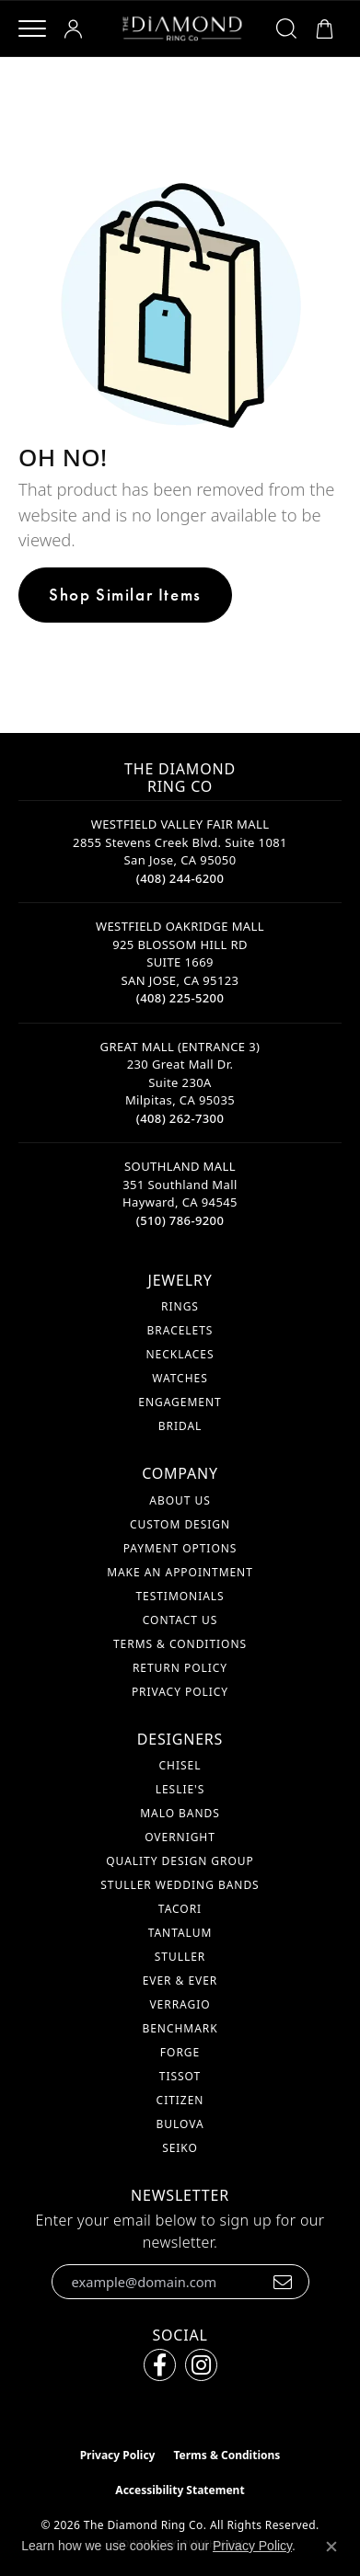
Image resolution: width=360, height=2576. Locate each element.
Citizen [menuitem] (180, 2100)
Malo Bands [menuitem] (180, 1813)
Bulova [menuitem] (179, 2124)
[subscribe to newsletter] (283, 2281)
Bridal (180, 1426)
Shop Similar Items (125, 594)
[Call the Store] (180, 878)
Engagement (179, 1402)
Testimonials (179, 1596)
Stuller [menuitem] (180, 1956)
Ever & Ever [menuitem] (180, 1980)
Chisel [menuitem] (180, 1765)
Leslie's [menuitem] (180, 1789)
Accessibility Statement (179, 2490)
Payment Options (180, 1548)
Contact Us (180, 1620)
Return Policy (180, 1668)
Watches (179, 1378)
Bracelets (180, 1330)
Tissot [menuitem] (180, 2076)
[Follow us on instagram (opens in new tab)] (201, 2365)
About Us (179, 1500)
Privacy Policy (180, 1692)
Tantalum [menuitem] (180, 1933)
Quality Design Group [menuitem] (180, 1861)
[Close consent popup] (331, 2546)
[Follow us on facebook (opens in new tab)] (160, 2365)
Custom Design (180, 1524)
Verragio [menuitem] (179, 2004)
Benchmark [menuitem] (179, 2028)
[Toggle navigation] (32, 28)
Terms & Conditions (180, 1644)
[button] (76, 28)
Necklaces (179, 1354)
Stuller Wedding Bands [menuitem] (179, 1885)
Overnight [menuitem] (180, 1837)
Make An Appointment (180, 1572)
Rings (180, 1306)
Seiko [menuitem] (180, 2148)
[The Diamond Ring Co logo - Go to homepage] (182, 29)
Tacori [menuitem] (180, 1909)
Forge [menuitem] (180, 2052)
